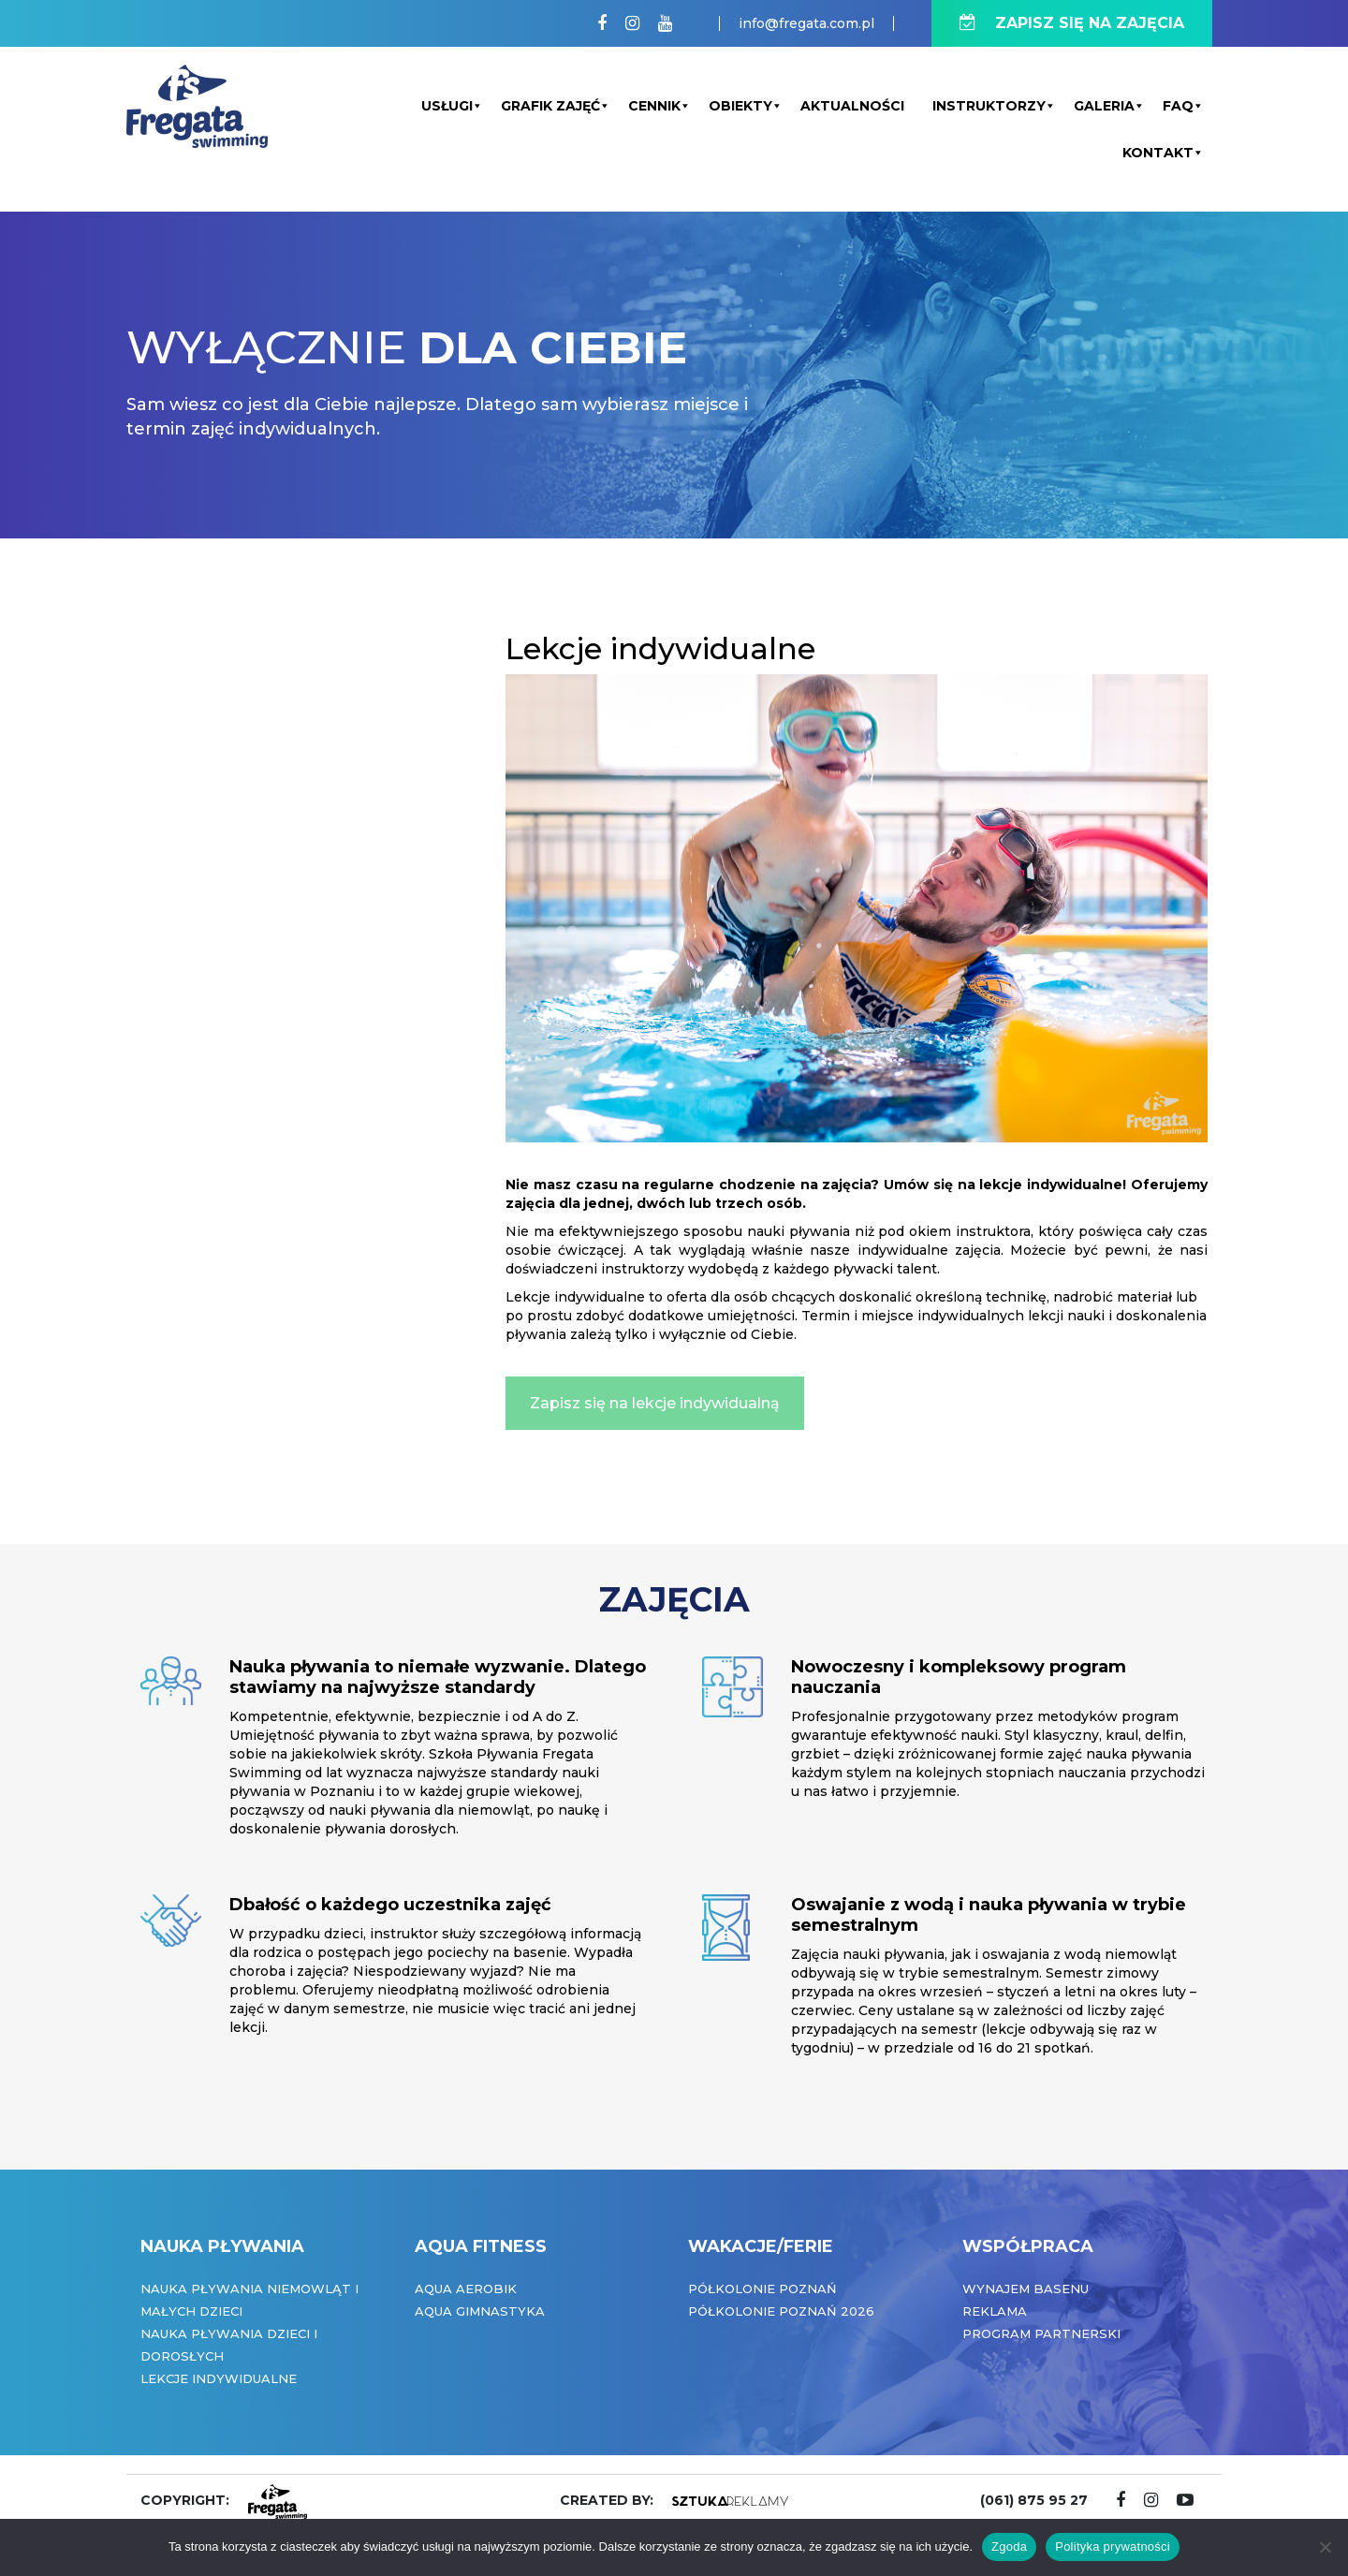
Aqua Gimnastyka (480, 2311)
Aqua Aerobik (466, 2288)
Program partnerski (1041, 2333)
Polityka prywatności (1112, 2546)
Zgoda (1009, 2546)
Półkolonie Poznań (762, 2288)
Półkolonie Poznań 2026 (781, 2311)
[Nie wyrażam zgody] (1324, 2547)
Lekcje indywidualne (218, 2378)
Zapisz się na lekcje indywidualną (655, 1403)
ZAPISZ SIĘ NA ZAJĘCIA (1072, 23)
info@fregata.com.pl (806, 23)
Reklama (994, 2311)
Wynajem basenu (1025, 2288)
